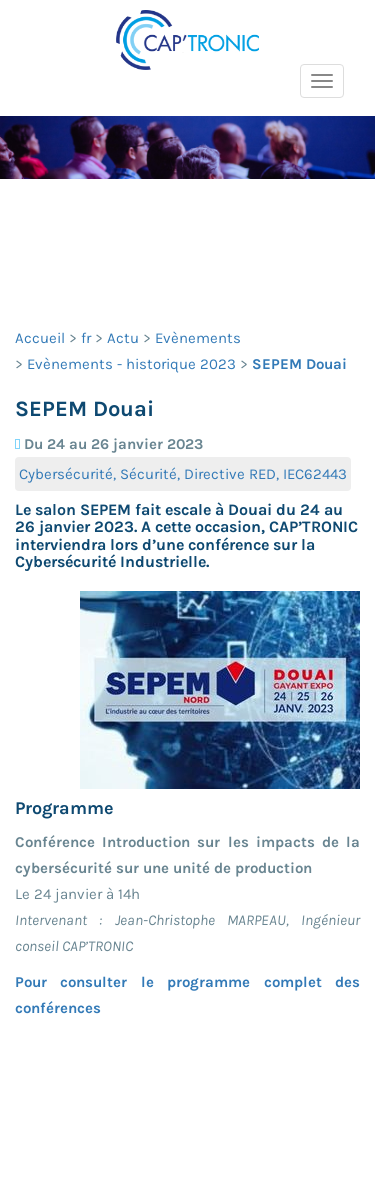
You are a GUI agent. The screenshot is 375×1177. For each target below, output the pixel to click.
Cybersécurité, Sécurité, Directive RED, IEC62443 (183, 474)
